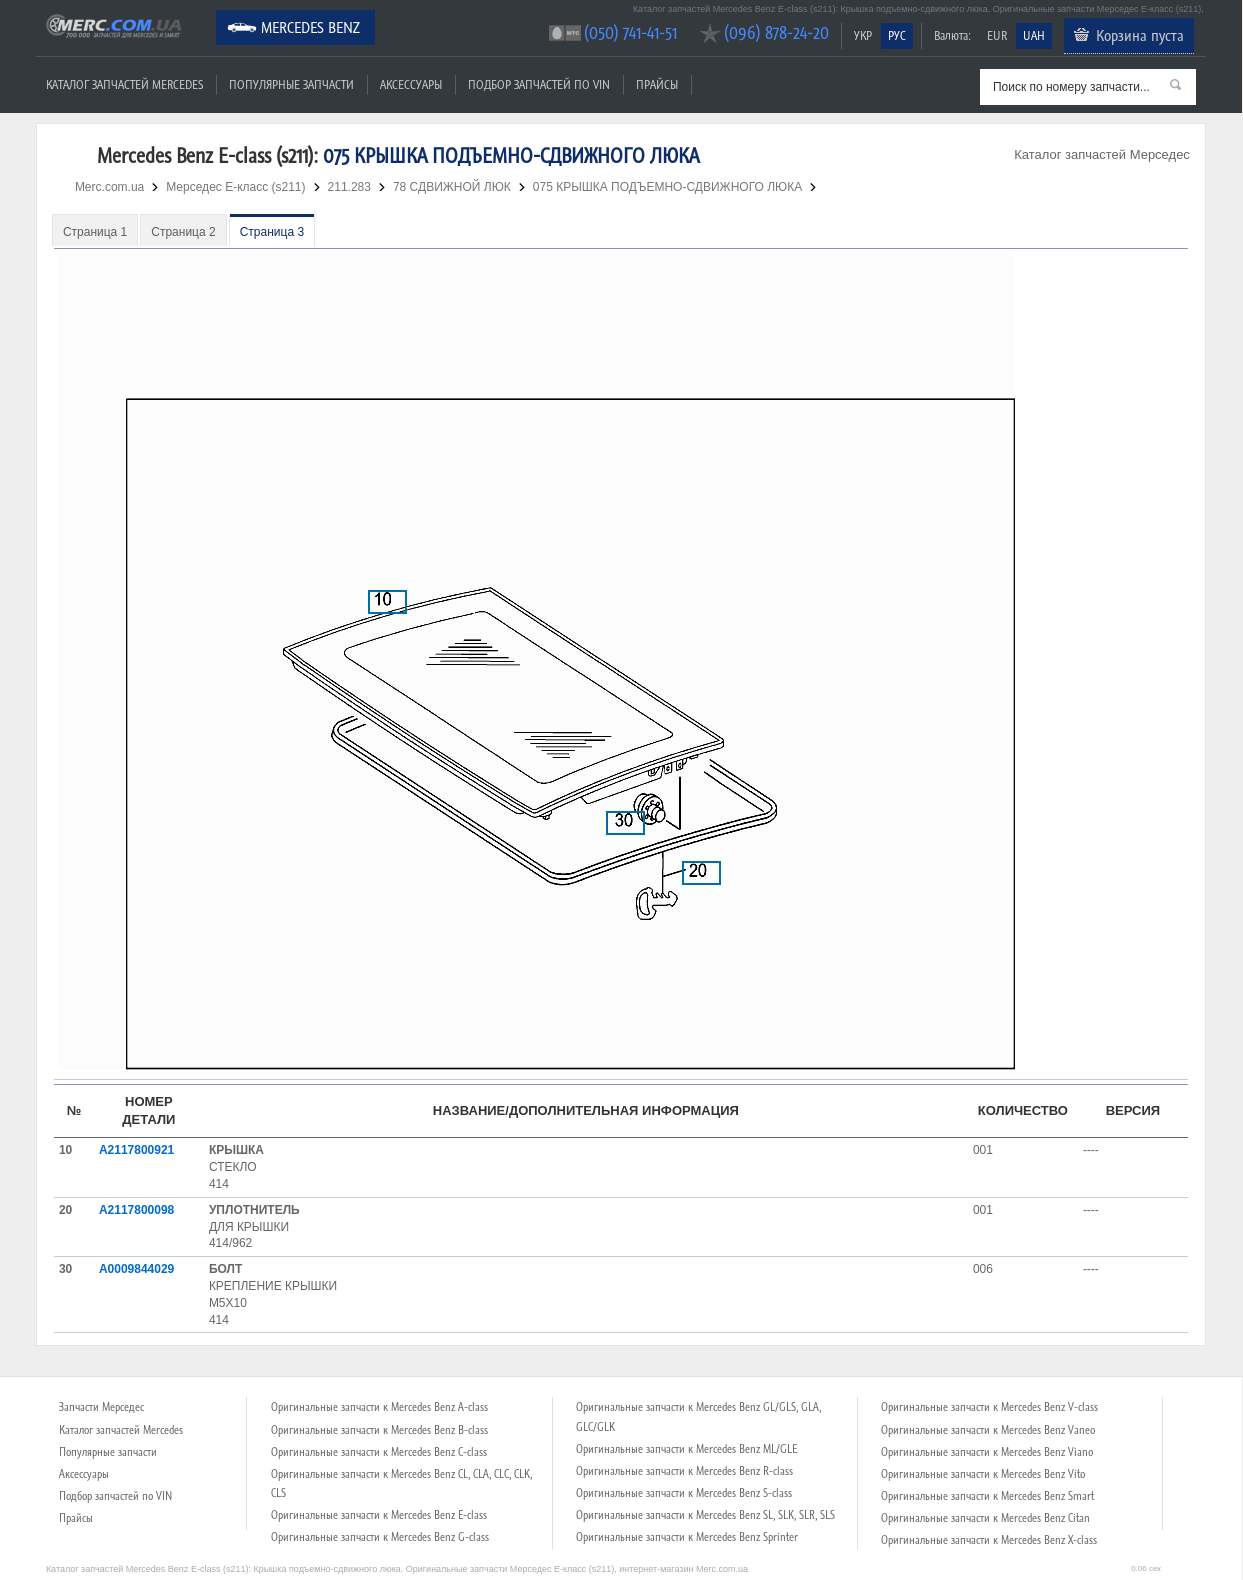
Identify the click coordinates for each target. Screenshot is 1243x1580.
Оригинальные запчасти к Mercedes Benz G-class (380, 1537)
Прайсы (657, 84)
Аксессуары (411, 84)
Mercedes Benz (310, 27)
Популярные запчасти (291, 84)
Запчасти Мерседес (101, 1407)
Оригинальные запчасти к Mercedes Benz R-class (684, 1471)
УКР (863, 35)
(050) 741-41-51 (630, 32)
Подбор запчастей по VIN (539, 84)
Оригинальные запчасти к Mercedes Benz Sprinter (687, 1537)
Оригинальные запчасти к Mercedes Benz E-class (379, 1515)
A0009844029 (136, 1269)
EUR (997, 35)
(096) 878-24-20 (776, 32)
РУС (897, 35)
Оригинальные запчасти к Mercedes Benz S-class (684, 1493)
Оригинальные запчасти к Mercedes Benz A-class (379, 1407)
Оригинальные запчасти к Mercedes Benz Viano (987, 1452)
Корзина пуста (1140, 35)
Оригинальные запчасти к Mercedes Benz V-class (989, 1407)
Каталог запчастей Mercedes (124, 84)
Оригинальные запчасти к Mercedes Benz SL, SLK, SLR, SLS (705, 1515)
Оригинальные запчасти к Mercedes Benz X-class (989, 1540)
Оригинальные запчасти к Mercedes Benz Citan (985, 1518)
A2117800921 (136, 1150)
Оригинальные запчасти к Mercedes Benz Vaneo (988, 1430)
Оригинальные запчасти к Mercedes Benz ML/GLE (686, 1449)
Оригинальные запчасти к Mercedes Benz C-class (379, 1452)
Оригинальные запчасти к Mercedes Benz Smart (987, 1496)
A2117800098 (136, 1210)
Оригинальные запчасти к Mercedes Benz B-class (379, 1430)
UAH (1034, 35)
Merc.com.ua (39, 12)
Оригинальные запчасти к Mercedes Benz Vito (983, 1474)
